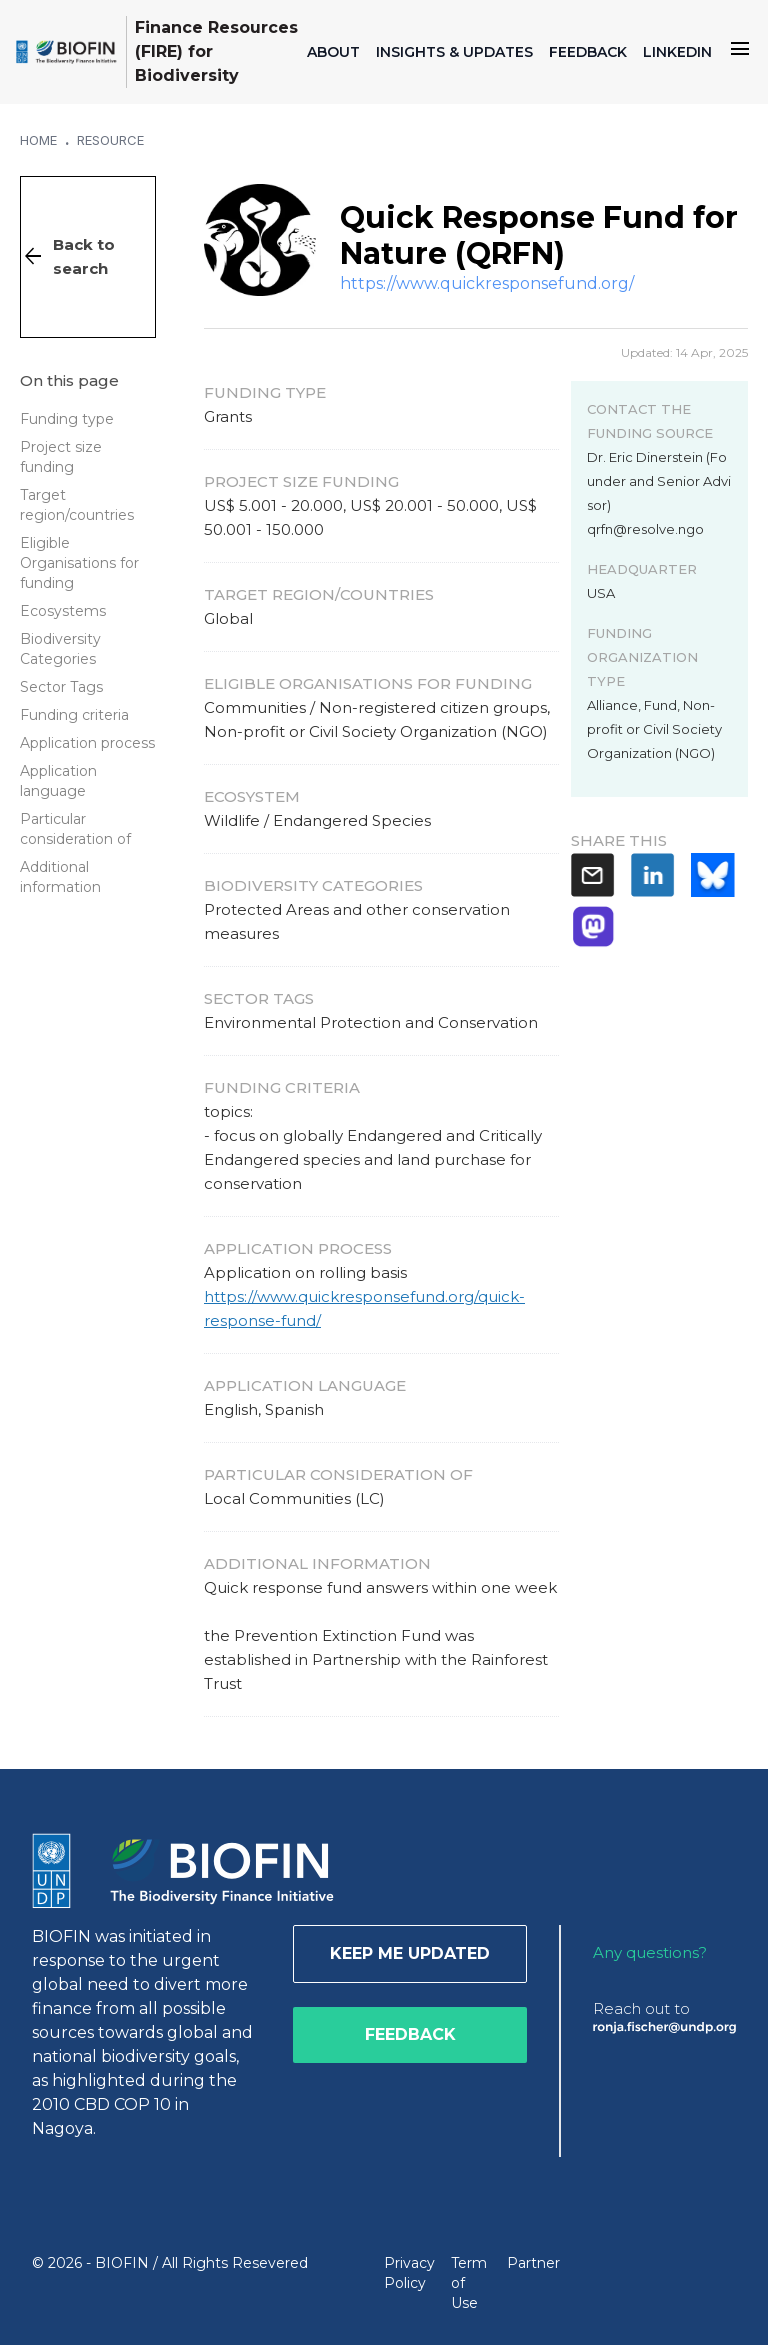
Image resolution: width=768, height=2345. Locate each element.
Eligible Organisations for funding (79, 563)
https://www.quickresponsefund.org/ (487, 283)
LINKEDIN (677, 52)
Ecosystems (63, 611)
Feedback (410, 2034)
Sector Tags (61, 687)
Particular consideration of (75, 829)
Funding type (67, 419)
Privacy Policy (409, 2273)
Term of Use (469, 2283)
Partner (533, 2263)
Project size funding (61, 457)
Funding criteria (74, 715)
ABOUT (333, 52)
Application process (87, 743)
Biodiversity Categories (60, 649)
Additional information (60, 877)
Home (38, 140)
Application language (58, 781)
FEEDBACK (588, 52)
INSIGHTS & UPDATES (454, 52)
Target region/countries (77, 505)
